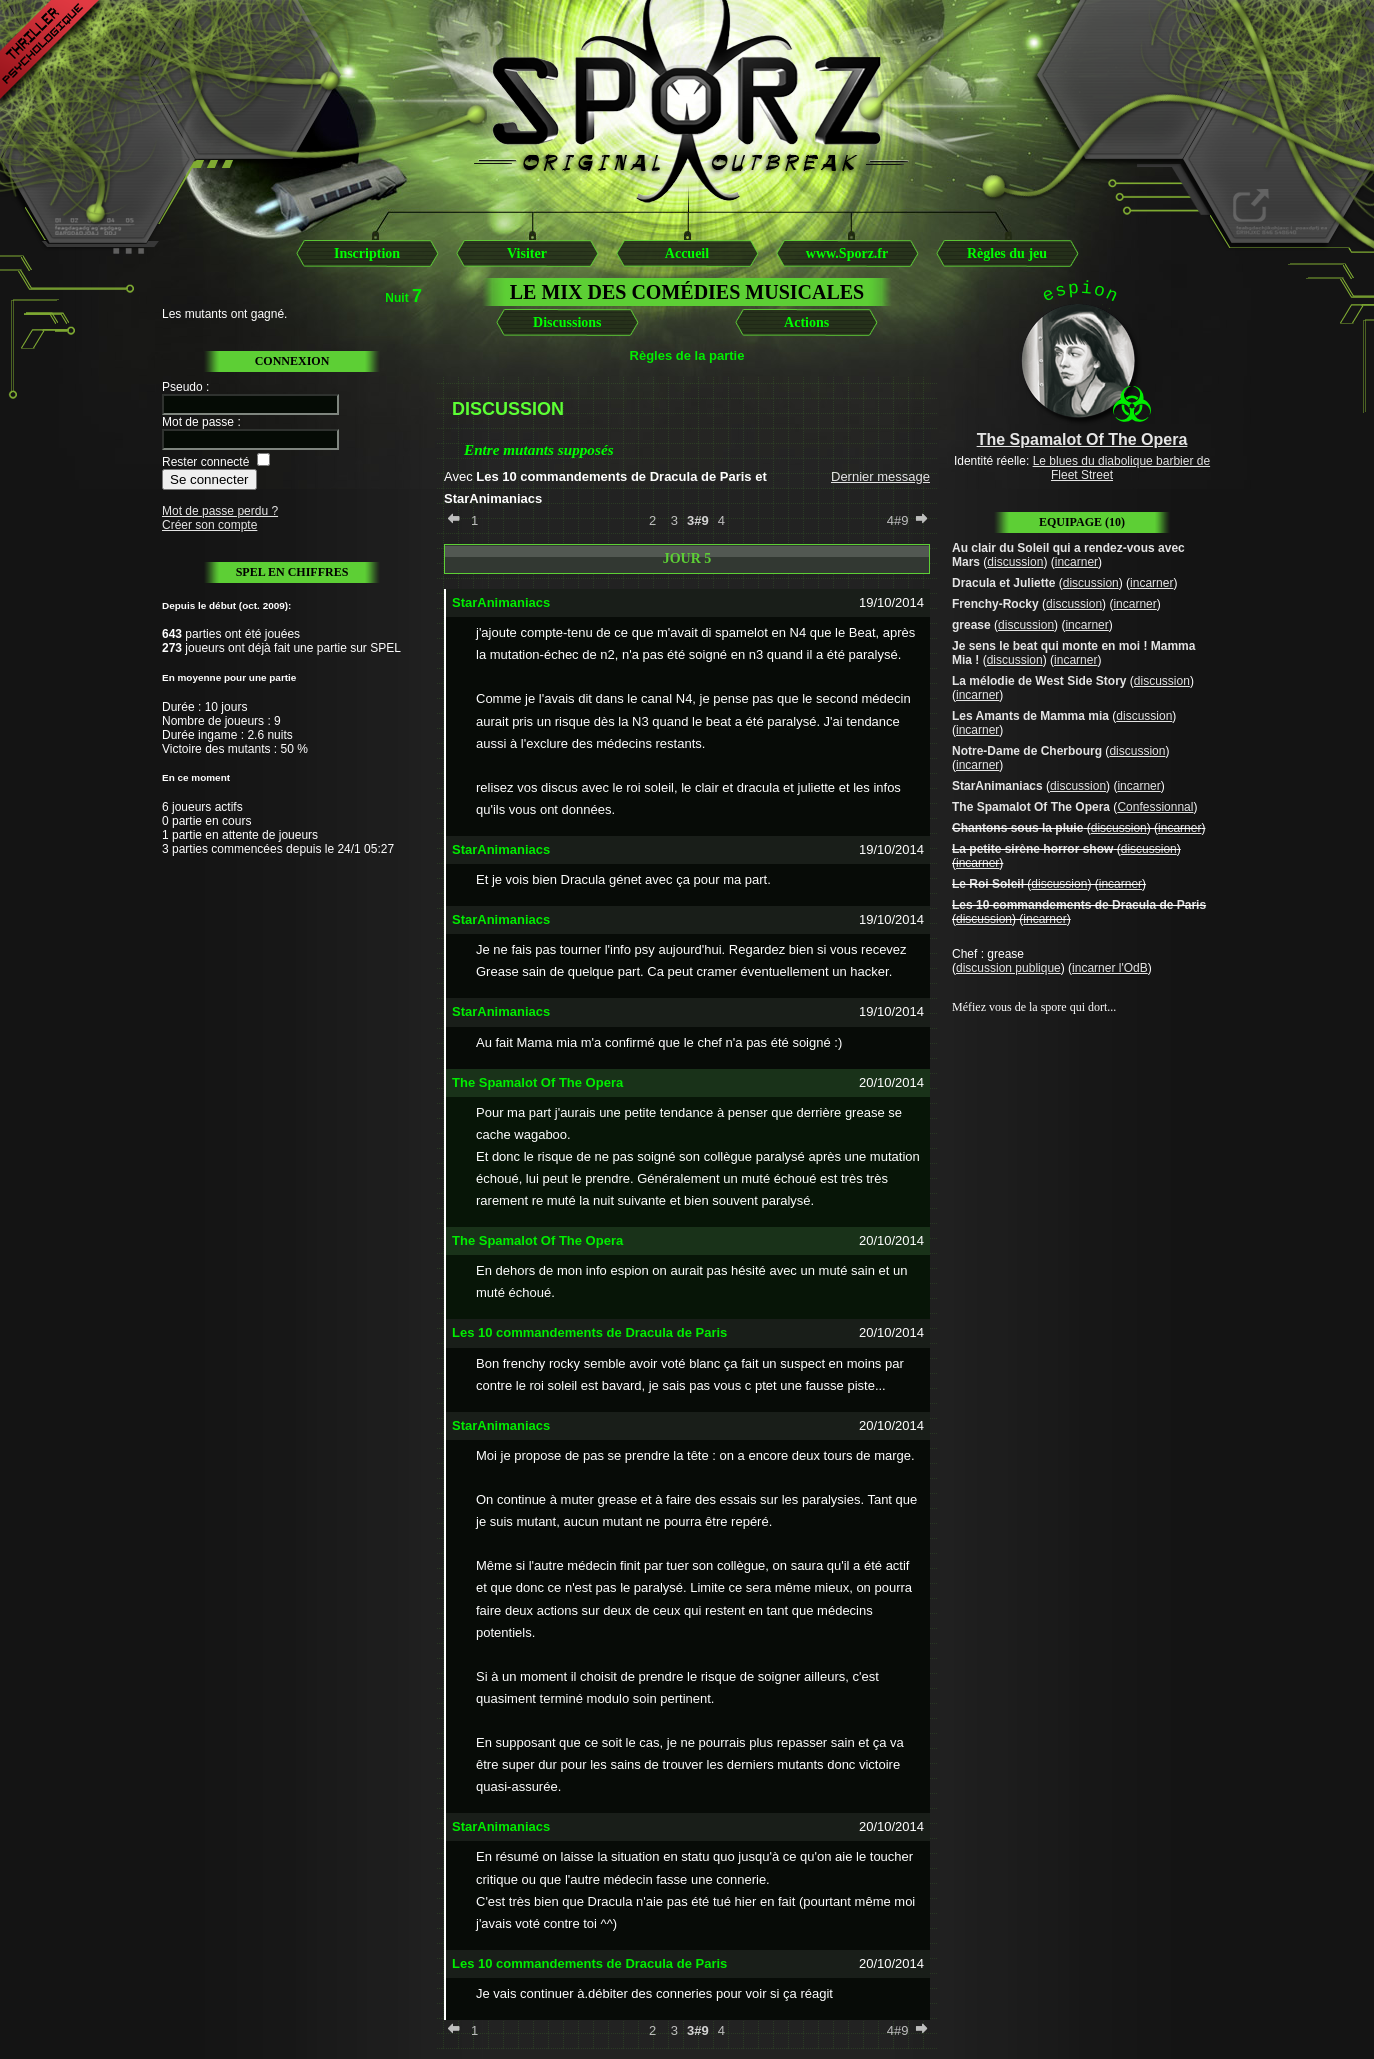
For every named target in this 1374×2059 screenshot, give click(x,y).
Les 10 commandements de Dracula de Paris (1079, 905)
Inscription (367, 253)
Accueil (687, 253)
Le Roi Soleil (988, 884)
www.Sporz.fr (847, 253)
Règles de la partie (687, 355)
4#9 (898, 520)
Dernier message (880, 476)
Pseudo (182, 387)
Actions (806, 322)
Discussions (567, 322)
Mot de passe (198, 422)
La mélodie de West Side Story (1039, 681)
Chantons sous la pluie (1017, 828)
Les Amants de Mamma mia (1030, 716)
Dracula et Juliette (1003, 583)
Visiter (527, 253)
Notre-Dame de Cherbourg (1027, 751)
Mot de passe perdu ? (220, 511)
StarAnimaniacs (997, 786)
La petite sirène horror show (1032, 849)
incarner (1076, 562)
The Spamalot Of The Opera (1031, 807)
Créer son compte (209, 525)
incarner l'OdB (1110, 968)
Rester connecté (205, 462)
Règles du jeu (1007, 253)
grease (971, 625)
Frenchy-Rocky (995, 604)
